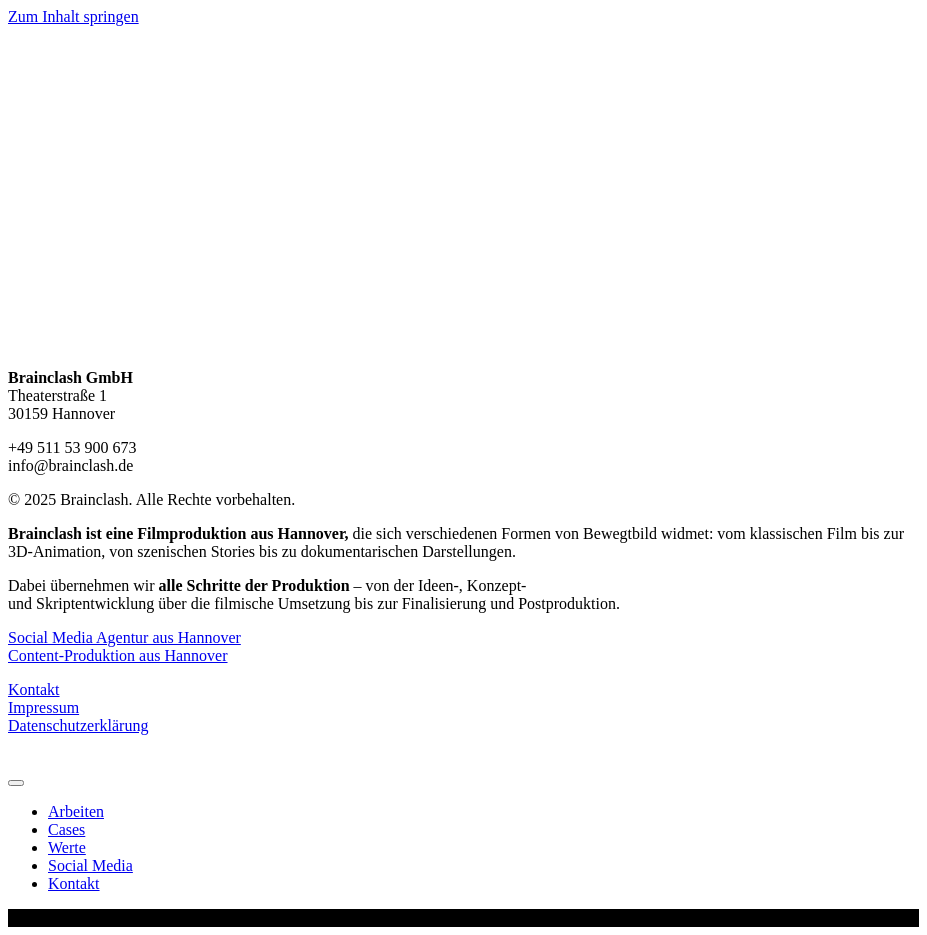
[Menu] (16, 783)
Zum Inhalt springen (73, 16)
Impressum (43, 707)
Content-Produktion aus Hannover (118, 655)
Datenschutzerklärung (78, 725)
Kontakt (34, 689)
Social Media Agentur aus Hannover (124, 637)
